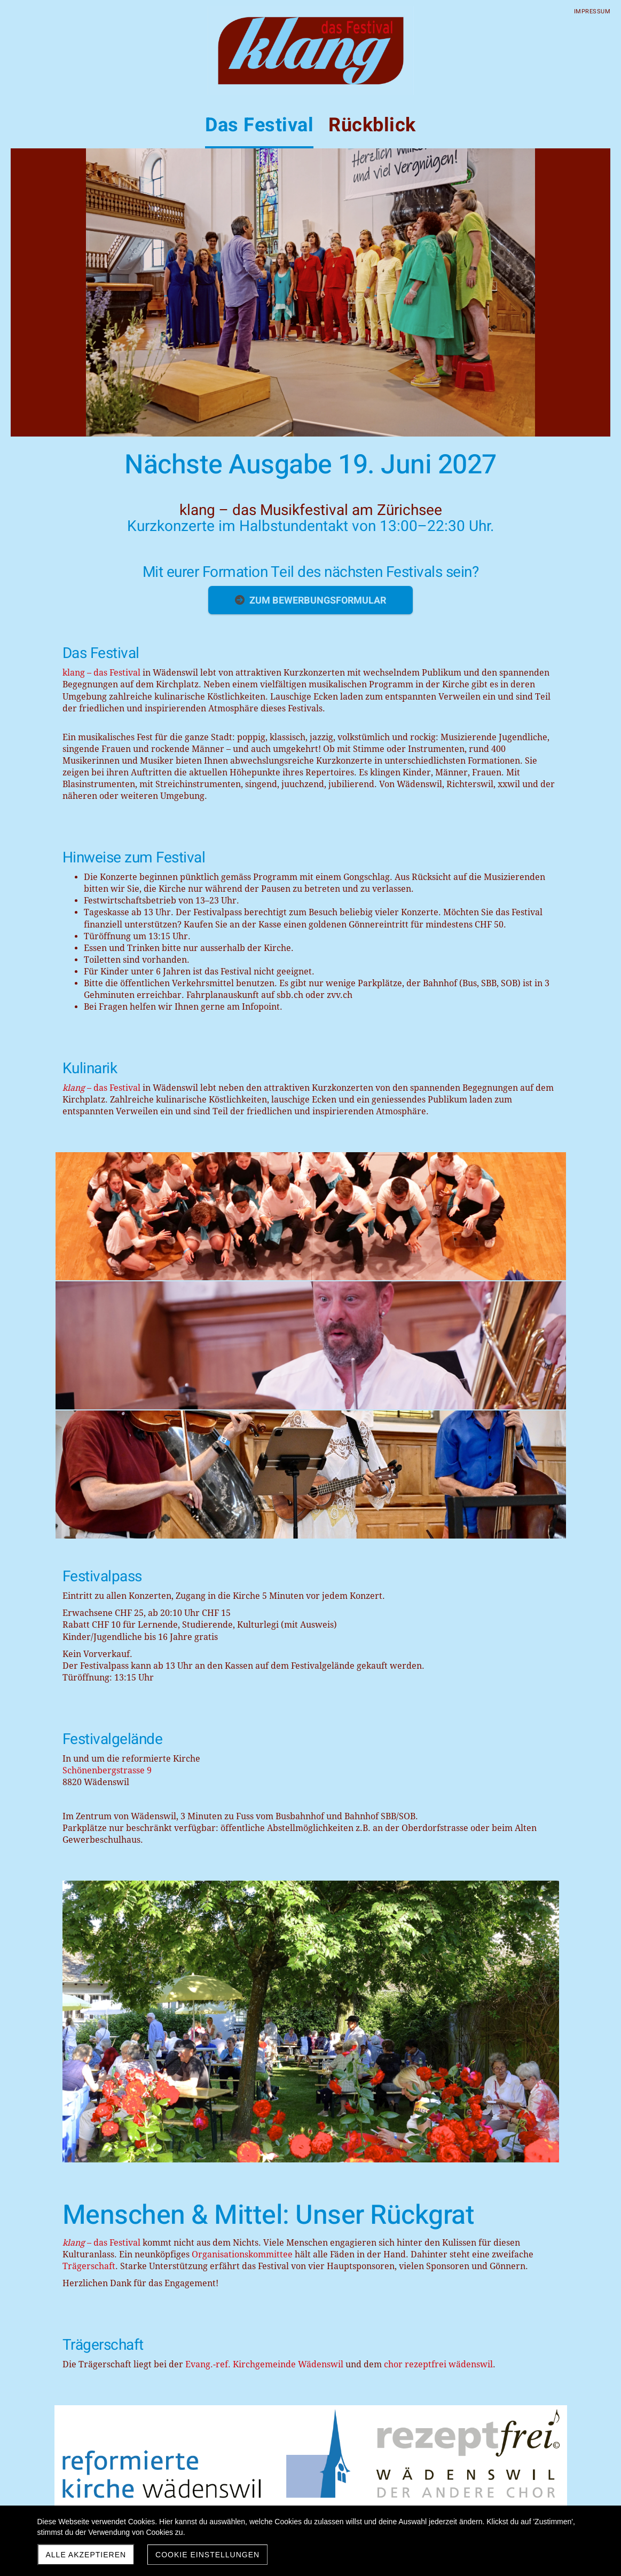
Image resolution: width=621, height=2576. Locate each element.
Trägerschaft (88, 1743)
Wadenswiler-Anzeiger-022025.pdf (116, 2125)
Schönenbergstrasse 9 (107, 1513)
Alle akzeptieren (86, 2554)
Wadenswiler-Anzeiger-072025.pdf (116, 2224)
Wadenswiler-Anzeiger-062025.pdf (116, 2204)
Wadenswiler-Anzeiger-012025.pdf (116, 2106)
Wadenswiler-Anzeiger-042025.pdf (116, 2165)
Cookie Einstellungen (207, 2554)
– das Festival (101, 1088)
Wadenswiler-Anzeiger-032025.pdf (116, 2145)
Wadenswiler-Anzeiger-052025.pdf (116, 2185)
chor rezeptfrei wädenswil (440, 1841)
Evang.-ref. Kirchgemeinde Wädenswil (264, 1841)
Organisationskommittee (242, 1731)
